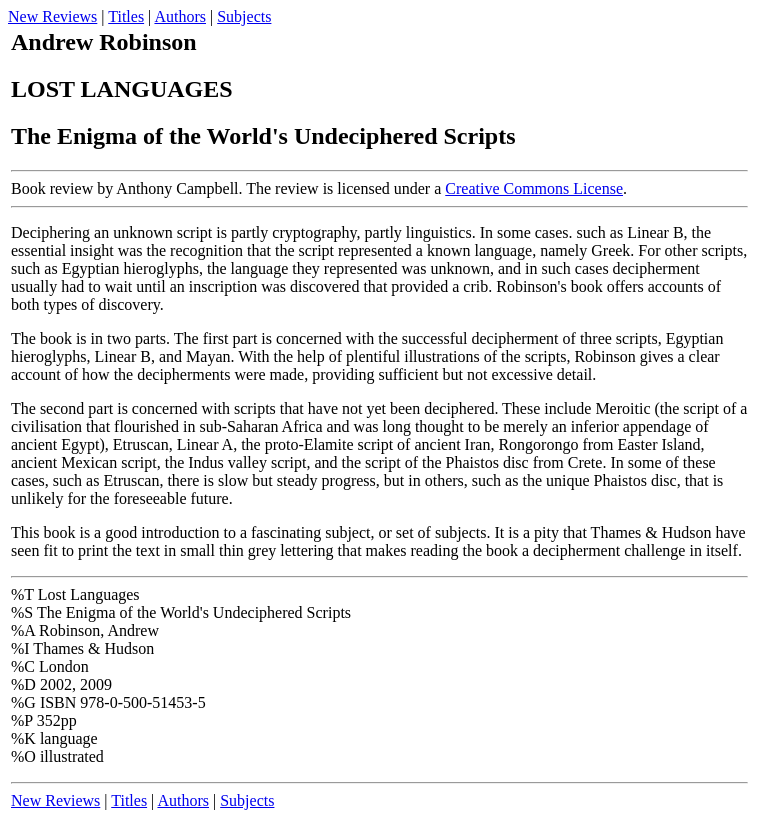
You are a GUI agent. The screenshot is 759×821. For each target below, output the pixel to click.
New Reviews (52, 16)
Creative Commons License (534, 188)
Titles (126, 16)
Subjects (244, 16)
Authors (180, 16)
